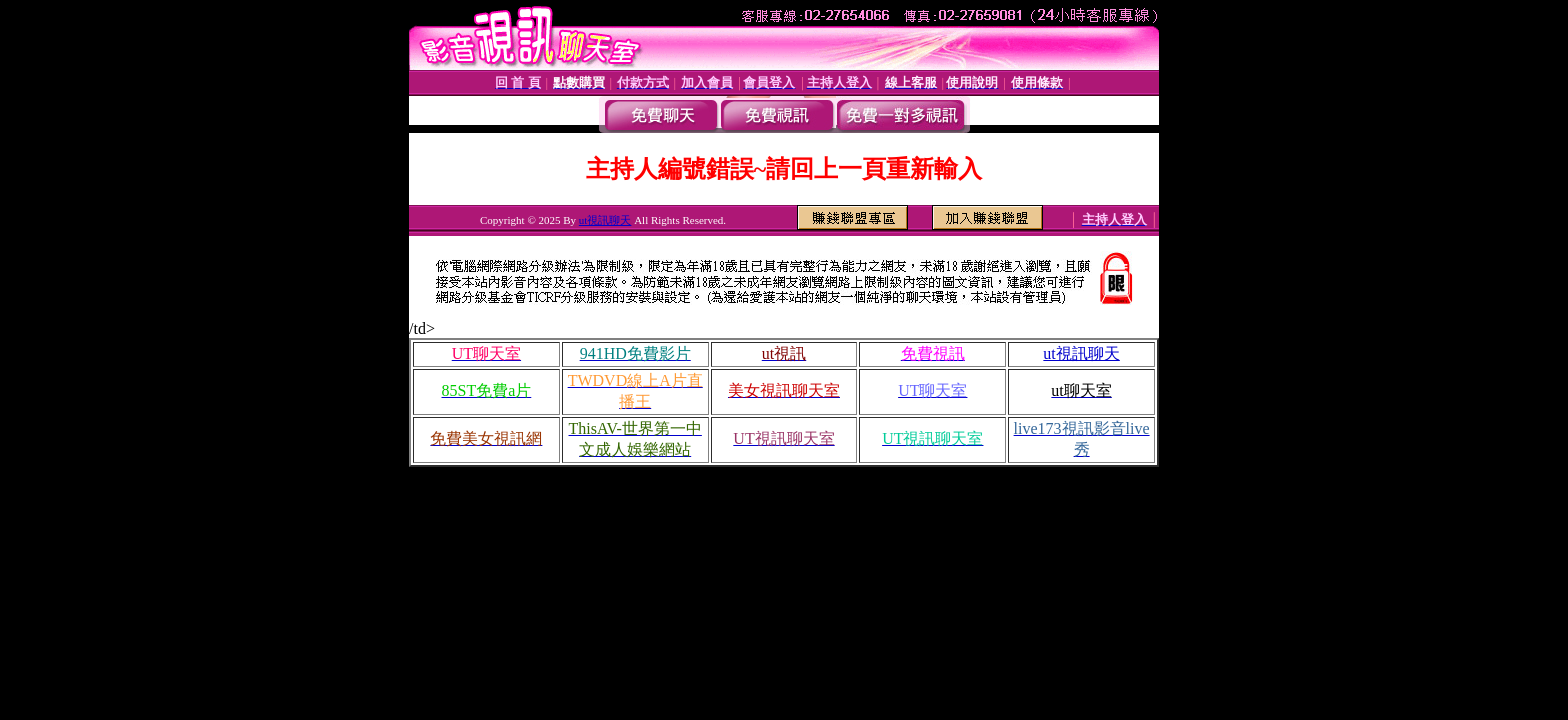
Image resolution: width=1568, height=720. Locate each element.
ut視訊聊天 (605, 220)
